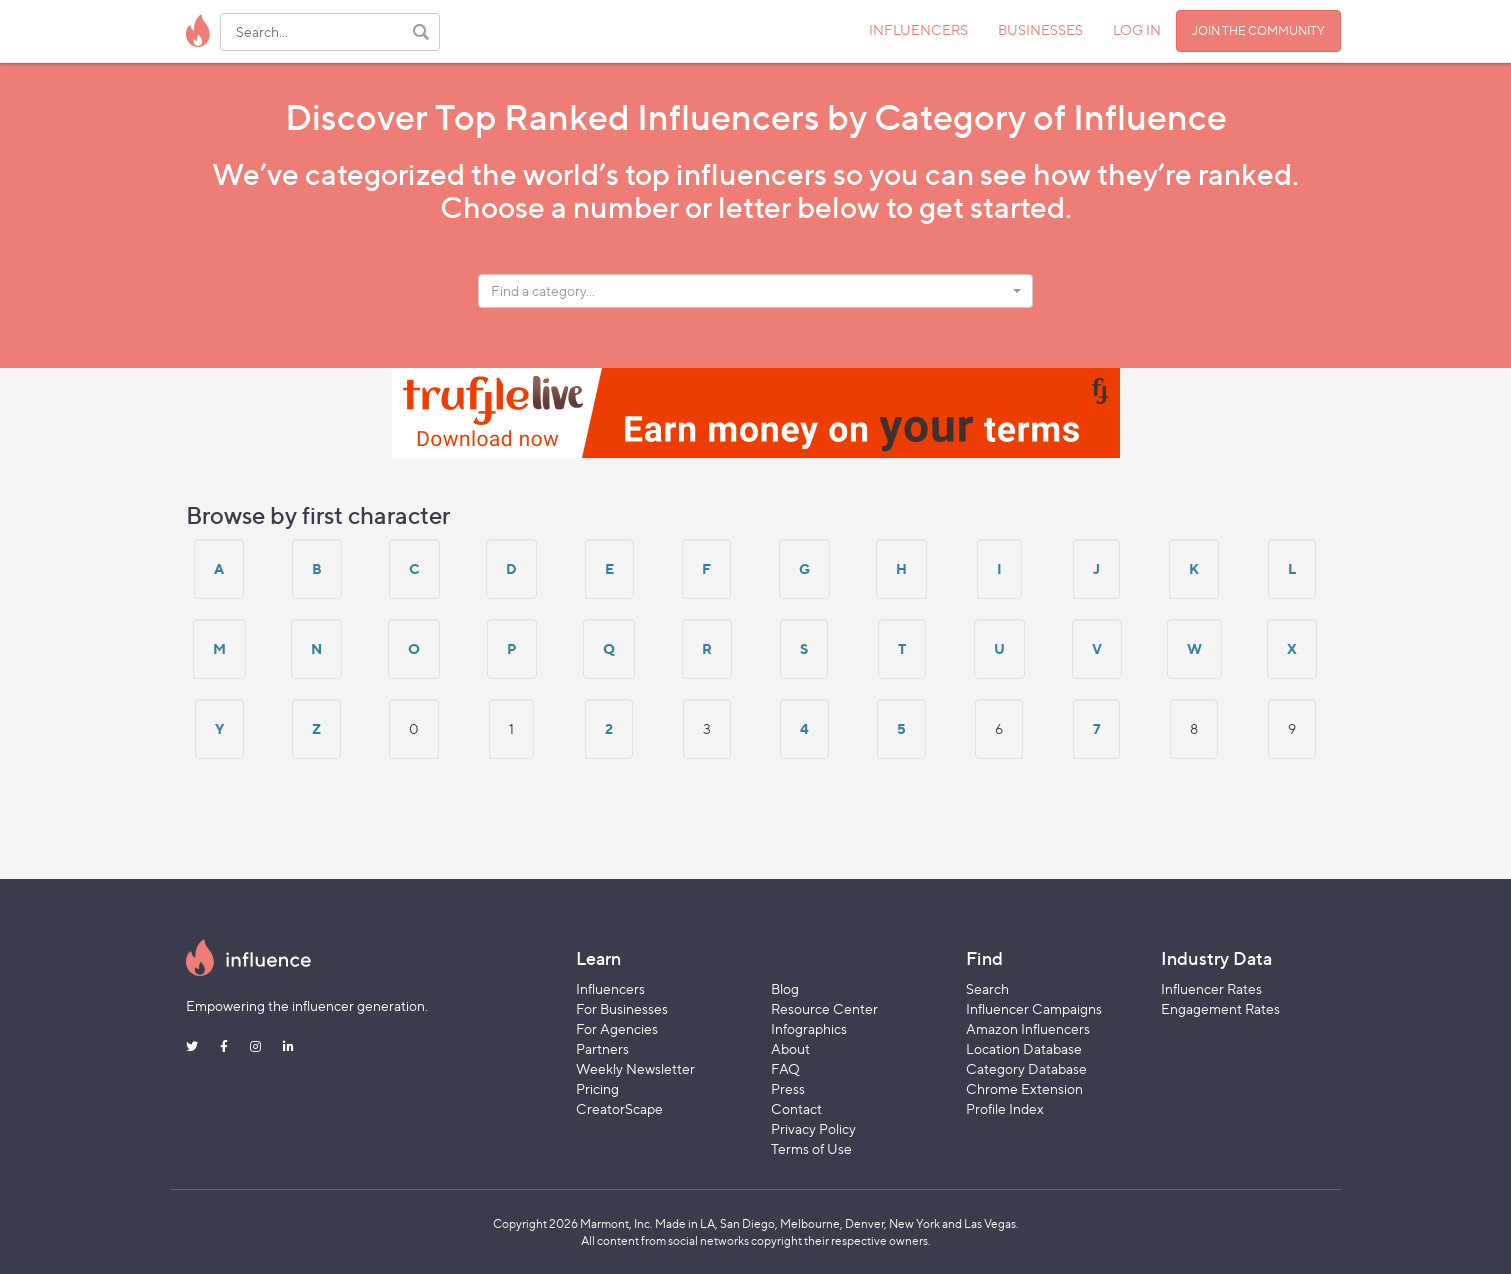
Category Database (1026, 1068)
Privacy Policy (813, 1128)
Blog (785, 988)
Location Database (1024, 1048)
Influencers (610, 988)
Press (788, 1088)
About (790, 1048)
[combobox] (755, 291)
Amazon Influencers (1028, 1028)
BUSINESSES (1040, 29)
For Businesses (622, 1008)
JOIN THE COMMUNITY (1258, 30)
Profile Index (1005, 1108)
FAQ (785, 1068)
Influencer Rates (1211, 988)
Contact (796, 1108)
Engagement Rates (1220, 1008)
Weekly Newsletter (635, 1068)
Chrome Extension (1024, 1088)
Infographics (809, 1028)
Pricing (597, 1088)
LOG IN (1137, 29)
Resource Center (824, 1008)
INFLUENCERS (918, 29)
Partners (602, 1048)
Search (987, 988)
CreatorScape (619, 1108)
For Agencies (617, 1028)
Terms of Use (811, 1148)
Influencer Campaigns (1034, 1008)
